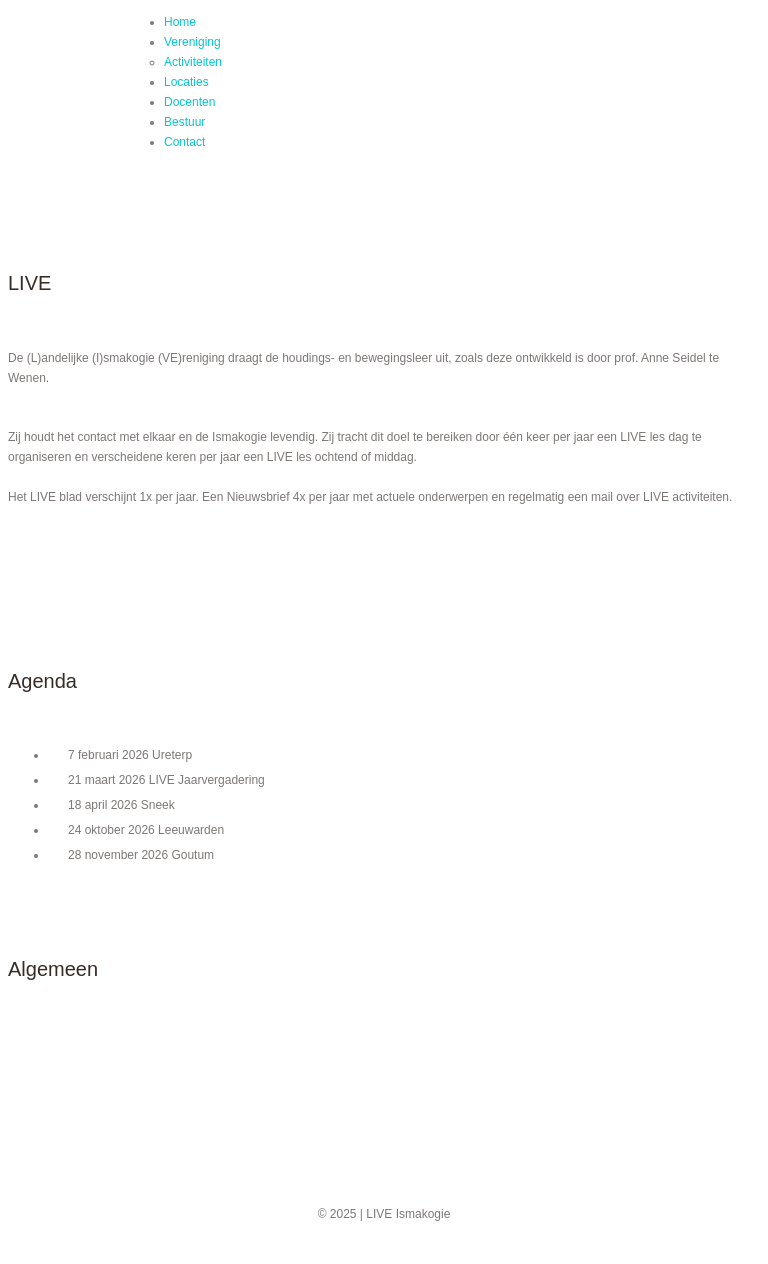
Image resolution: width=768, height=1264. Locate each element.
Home (180, 22)
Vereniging (192, 42)
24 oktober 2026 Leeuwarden (146, 830)
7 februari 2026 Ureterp (130, 755)
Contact (184, 142)
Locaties (186, 82)
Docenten (189, 102)
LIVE (86, 100)
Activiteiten (193, 62)
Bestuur (184, 122)
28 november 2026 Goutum (141, 855)
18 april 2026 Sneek (121, 805)
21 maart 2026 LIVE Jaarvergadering (166, 780)
